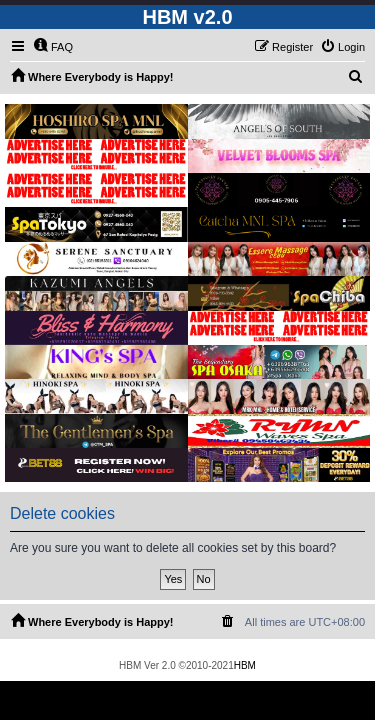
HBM (245, 665)
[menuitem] (53, 47)
